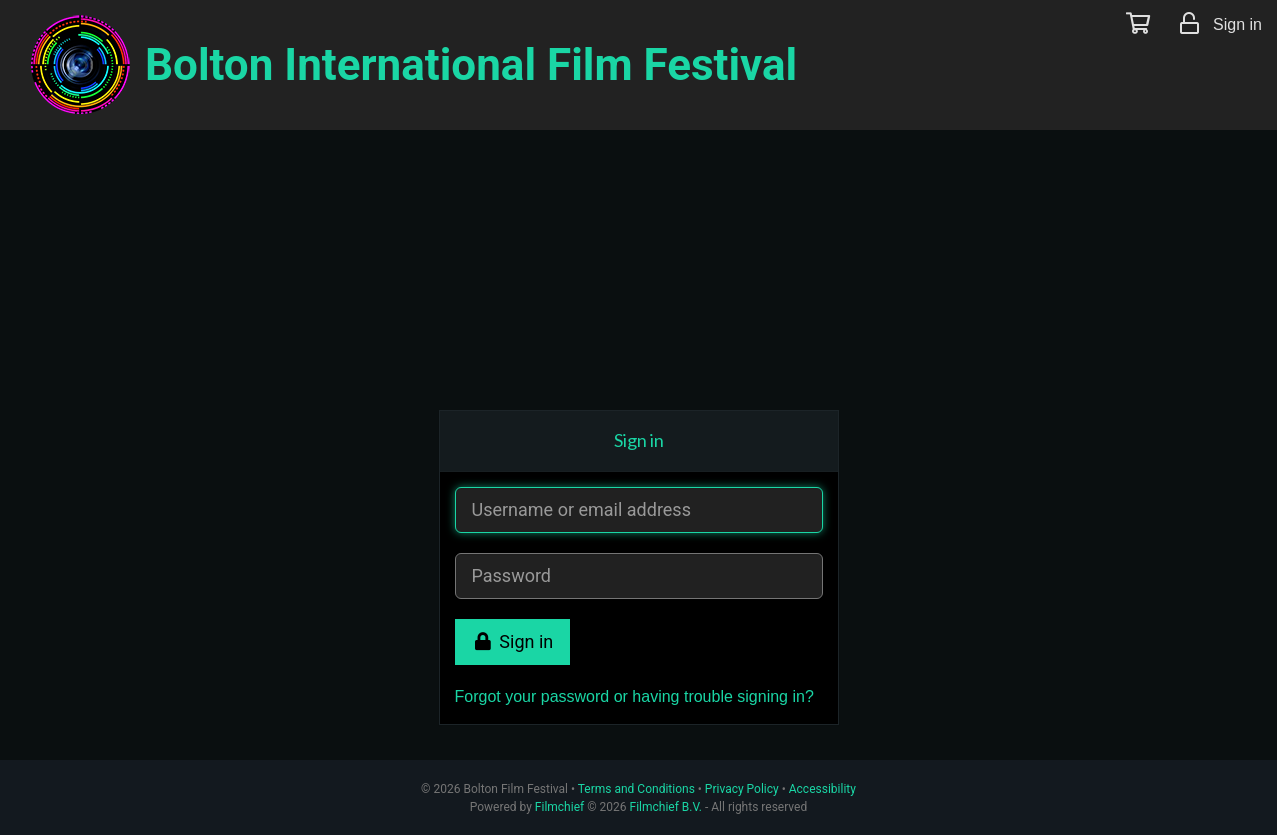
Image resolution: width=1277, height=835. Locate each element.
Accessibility (822, 789)
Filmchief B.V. (666, 807)
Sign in (513, 641)
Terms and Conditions (636, 789)
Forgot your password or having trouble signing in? (634, 696)
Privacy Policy (742, 789)
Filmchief (559, 807)
